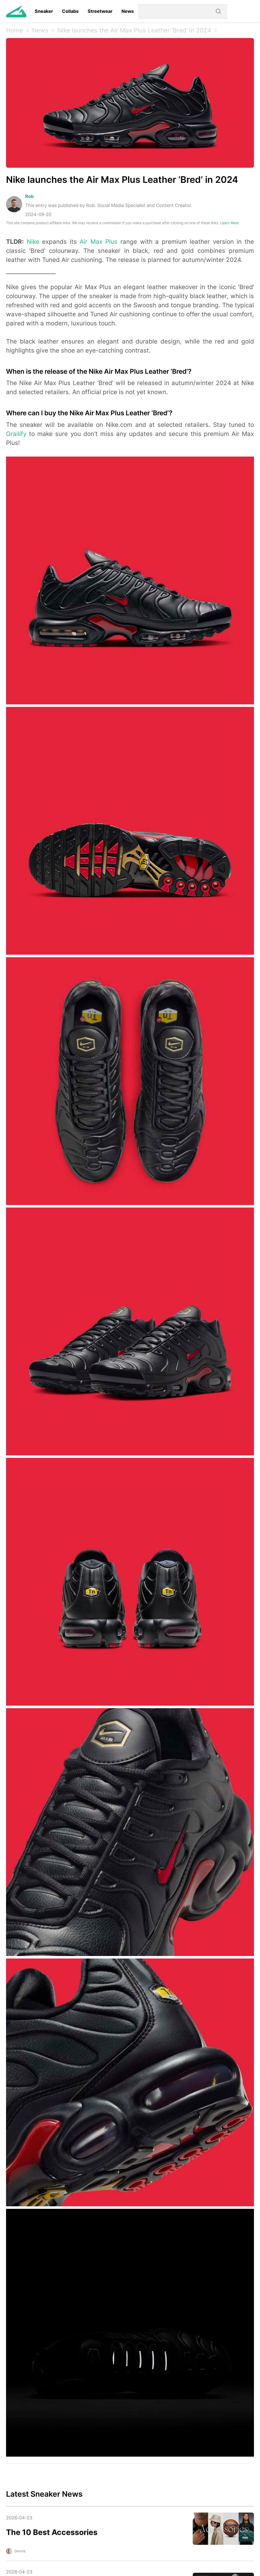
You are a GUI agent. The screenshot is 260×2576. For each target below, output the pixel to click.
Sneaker (44, 11)
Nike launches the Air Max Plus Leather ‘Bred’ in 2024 (134, 30)
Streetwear (100, 11)
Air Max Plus (98, 241)
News (127, 11)
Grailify (16, 433)
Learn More (229, 223)
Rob (29, 196)
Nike (33, 241)
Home (14, 30)
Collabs (70, 11)
